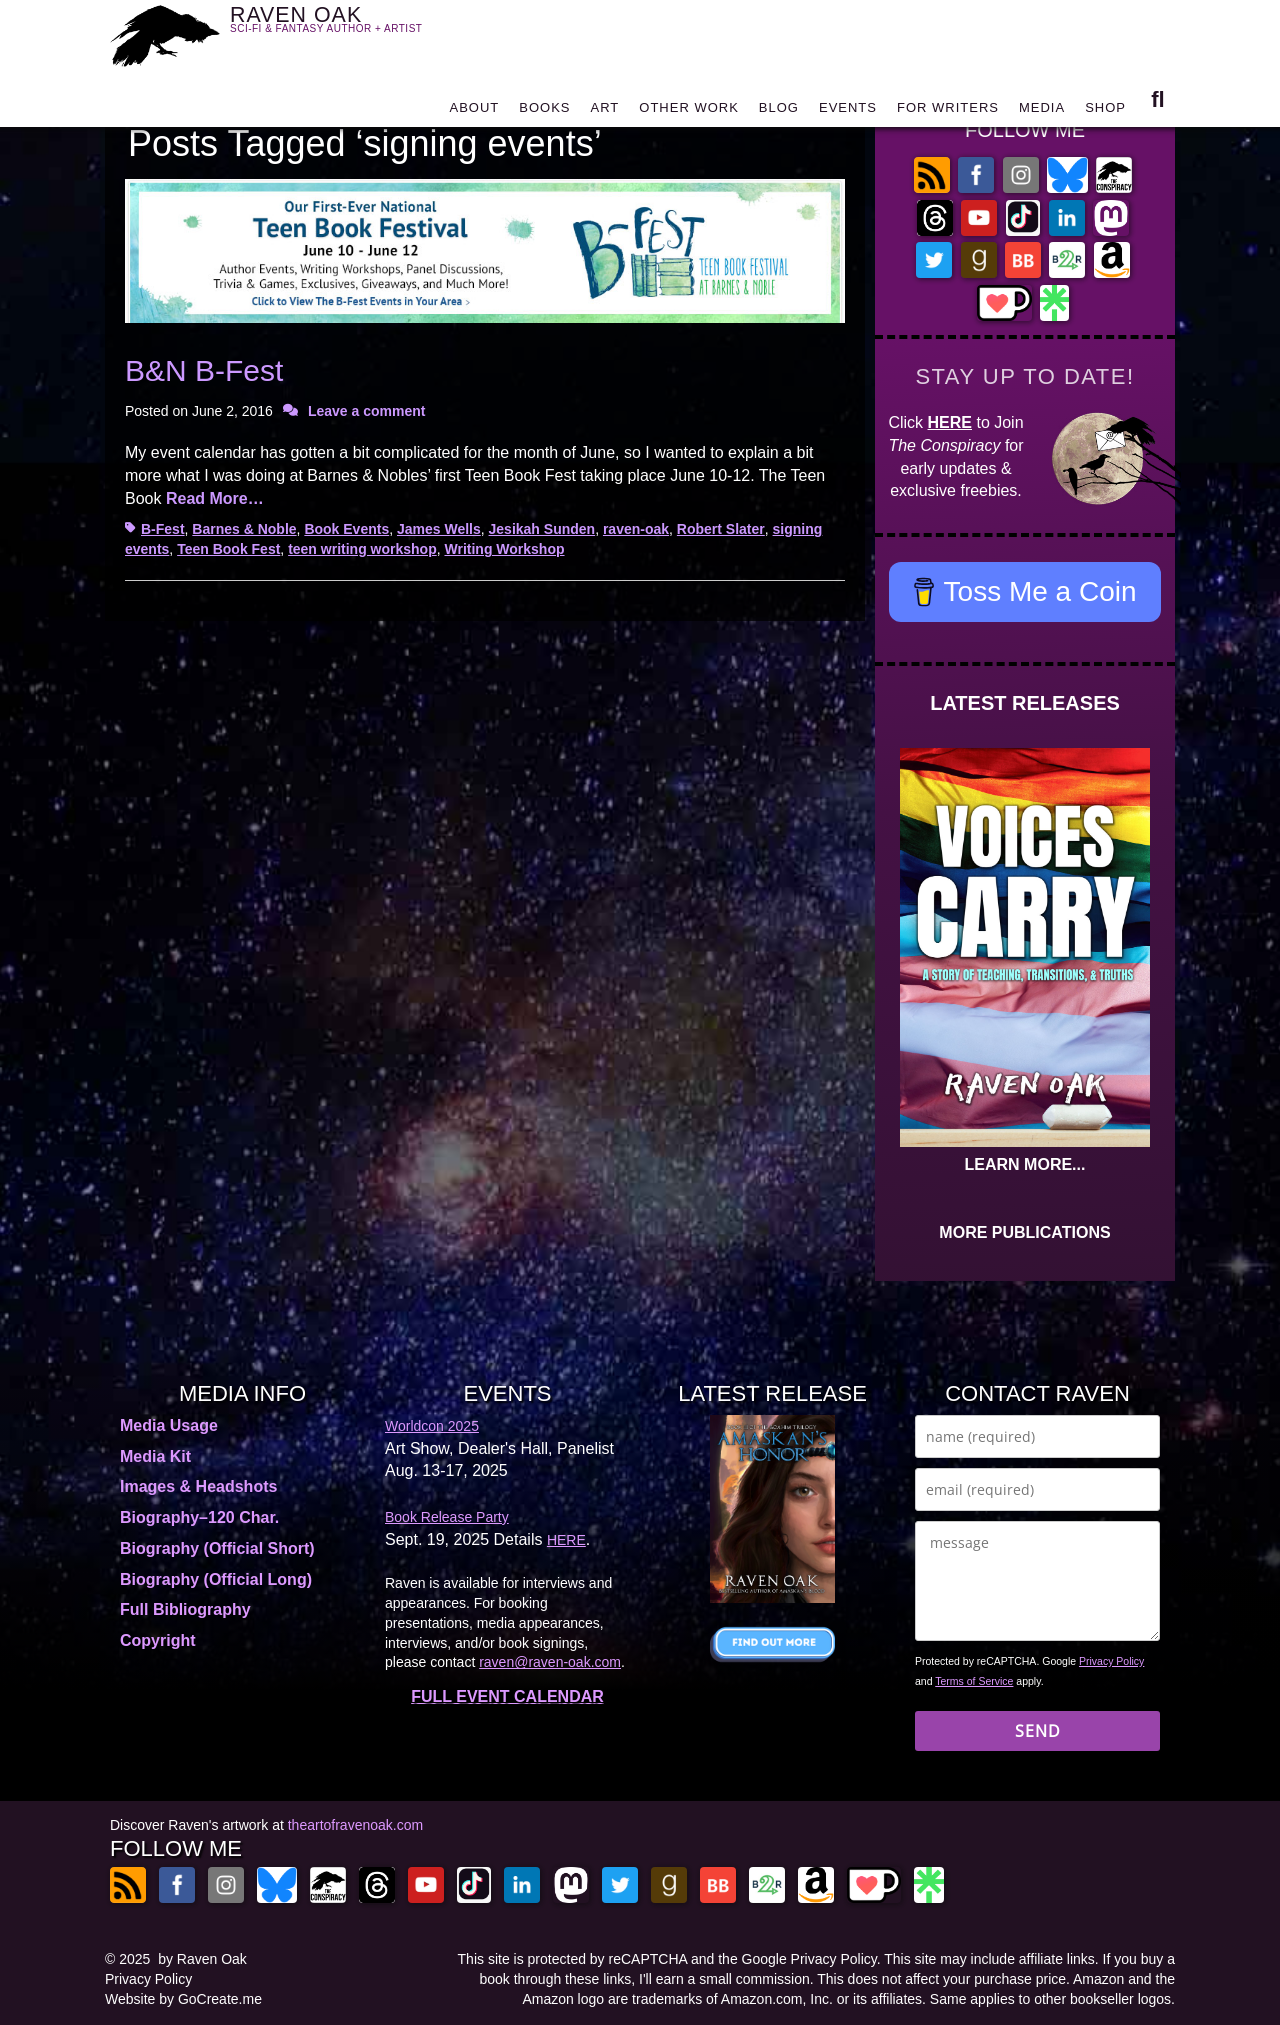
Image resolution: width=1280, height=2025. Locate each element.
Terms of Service (974, 1681)
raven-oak (636, 529)
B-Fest (163, 529)
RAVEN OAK (355, 31)
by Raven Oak (202, 1959)
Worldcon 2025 (432, 1426)
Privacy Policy (1111, 1661)
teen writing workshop (362, 549)
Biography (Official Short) (217, 1548)
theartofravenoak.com (355, 1825)
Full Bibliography (185, 1609)
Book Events (346, 529)
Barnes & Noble (244, 529)
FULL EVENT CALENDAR (507, 1696)
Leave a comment (367, 411)
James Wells (439, 529)
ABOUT (474, 112)
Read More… (215, 498)
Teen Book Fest (228, 549)
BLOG (779, 112)
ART (605, 112)
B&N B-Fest (204, 370)
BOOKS (544, 112)
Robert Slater (721, 529)
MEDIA (1042, 112)
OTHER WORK (689, 112)
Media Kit (155, 1456)
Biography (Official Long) (216, 1579)
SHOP (1105, 112)
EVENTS (848, 112)
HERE (950, 422)
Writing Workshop (504, 549)
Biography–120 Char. (199, 1517)
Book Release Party (447, 1517)
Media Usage (169, 1425)
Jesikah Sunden (542, 529)
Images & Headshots (198, 1486)
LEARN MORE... (1025, 1164)
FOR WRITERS (948, 112)
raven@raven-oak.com (550, 1662)
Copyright (158, 1640)
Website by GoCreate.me (183, 1999)
